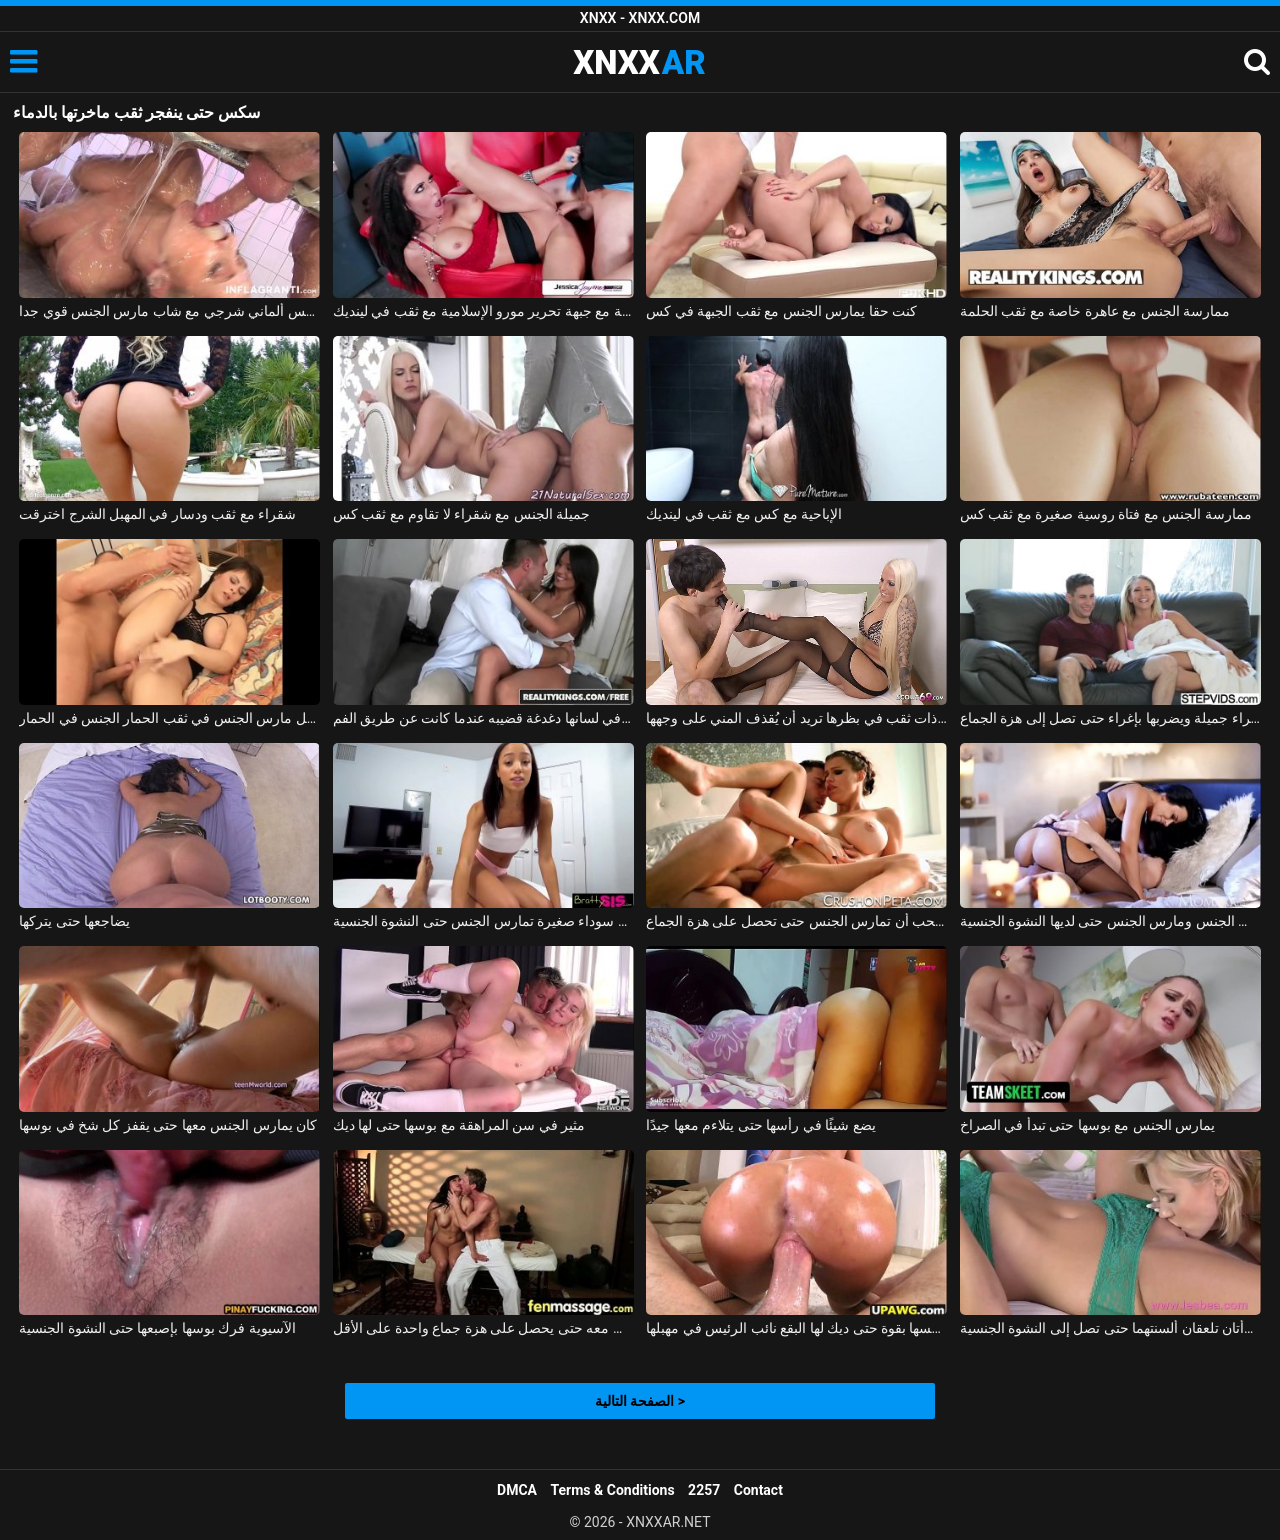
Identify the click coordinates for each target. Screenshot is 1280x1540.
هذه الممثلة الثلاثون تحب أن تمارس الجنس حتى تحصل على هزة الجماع (796, 921)
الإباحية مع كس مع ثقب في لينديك (744, 514)
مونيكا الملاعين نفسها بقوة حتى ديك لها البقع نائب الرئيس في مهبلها (796, 1328)
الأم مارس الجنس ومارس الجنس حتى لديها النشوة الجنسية (1110, 921)
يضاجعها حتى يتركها (74, 921)
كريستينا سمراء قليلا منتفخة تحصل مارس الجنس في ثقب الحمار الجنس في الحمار (169, 718)
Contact (758, 1490)
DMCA (517, 1490)
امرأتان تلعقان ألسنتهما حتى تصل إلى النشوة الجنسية (1110, 1328)
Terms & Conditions (613, 1490)
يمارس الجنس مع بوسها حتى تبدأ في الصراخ (1087, 1125)
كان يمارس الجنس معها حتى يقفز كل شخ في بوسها (168, 1125)
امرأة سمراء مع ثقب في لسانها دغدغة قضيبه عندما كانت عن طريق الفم (483, 718)
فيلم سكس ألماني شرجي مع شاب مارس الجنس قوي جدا (169, 311)
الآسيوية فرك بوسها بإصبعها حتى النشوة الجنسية (157, 1328)
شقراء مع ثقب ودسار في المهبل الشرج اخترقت (157, 514)
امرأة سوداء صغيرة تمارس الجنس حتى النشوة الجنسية (483, 921)
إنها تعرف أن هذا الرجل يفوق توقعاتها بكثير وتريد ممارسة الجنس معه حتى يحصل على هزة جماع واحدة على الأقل (483, 1328)
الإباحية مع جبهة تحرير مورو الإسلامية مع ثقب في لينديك (483, 311)
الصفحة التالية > (640, 1401)
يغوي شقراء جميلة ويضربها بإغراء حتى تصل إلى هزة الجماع (1110, 718)
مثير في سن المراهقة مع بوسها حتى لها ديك (459, 1125)
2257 (704, 1490)
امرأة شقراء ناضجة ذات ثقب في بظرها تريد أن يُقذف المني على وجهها (796, 718)
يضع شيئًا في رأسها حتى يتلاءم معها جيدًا (760, 1125)
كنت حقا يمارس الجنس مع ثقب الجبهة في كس (781, 311)
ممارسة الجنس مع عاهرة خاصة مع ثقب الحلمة (1095, 311)
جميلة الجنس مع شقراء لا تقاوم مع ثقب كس (462, 514)
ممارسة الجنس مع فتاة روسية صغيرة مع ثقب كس (1106, 514)
